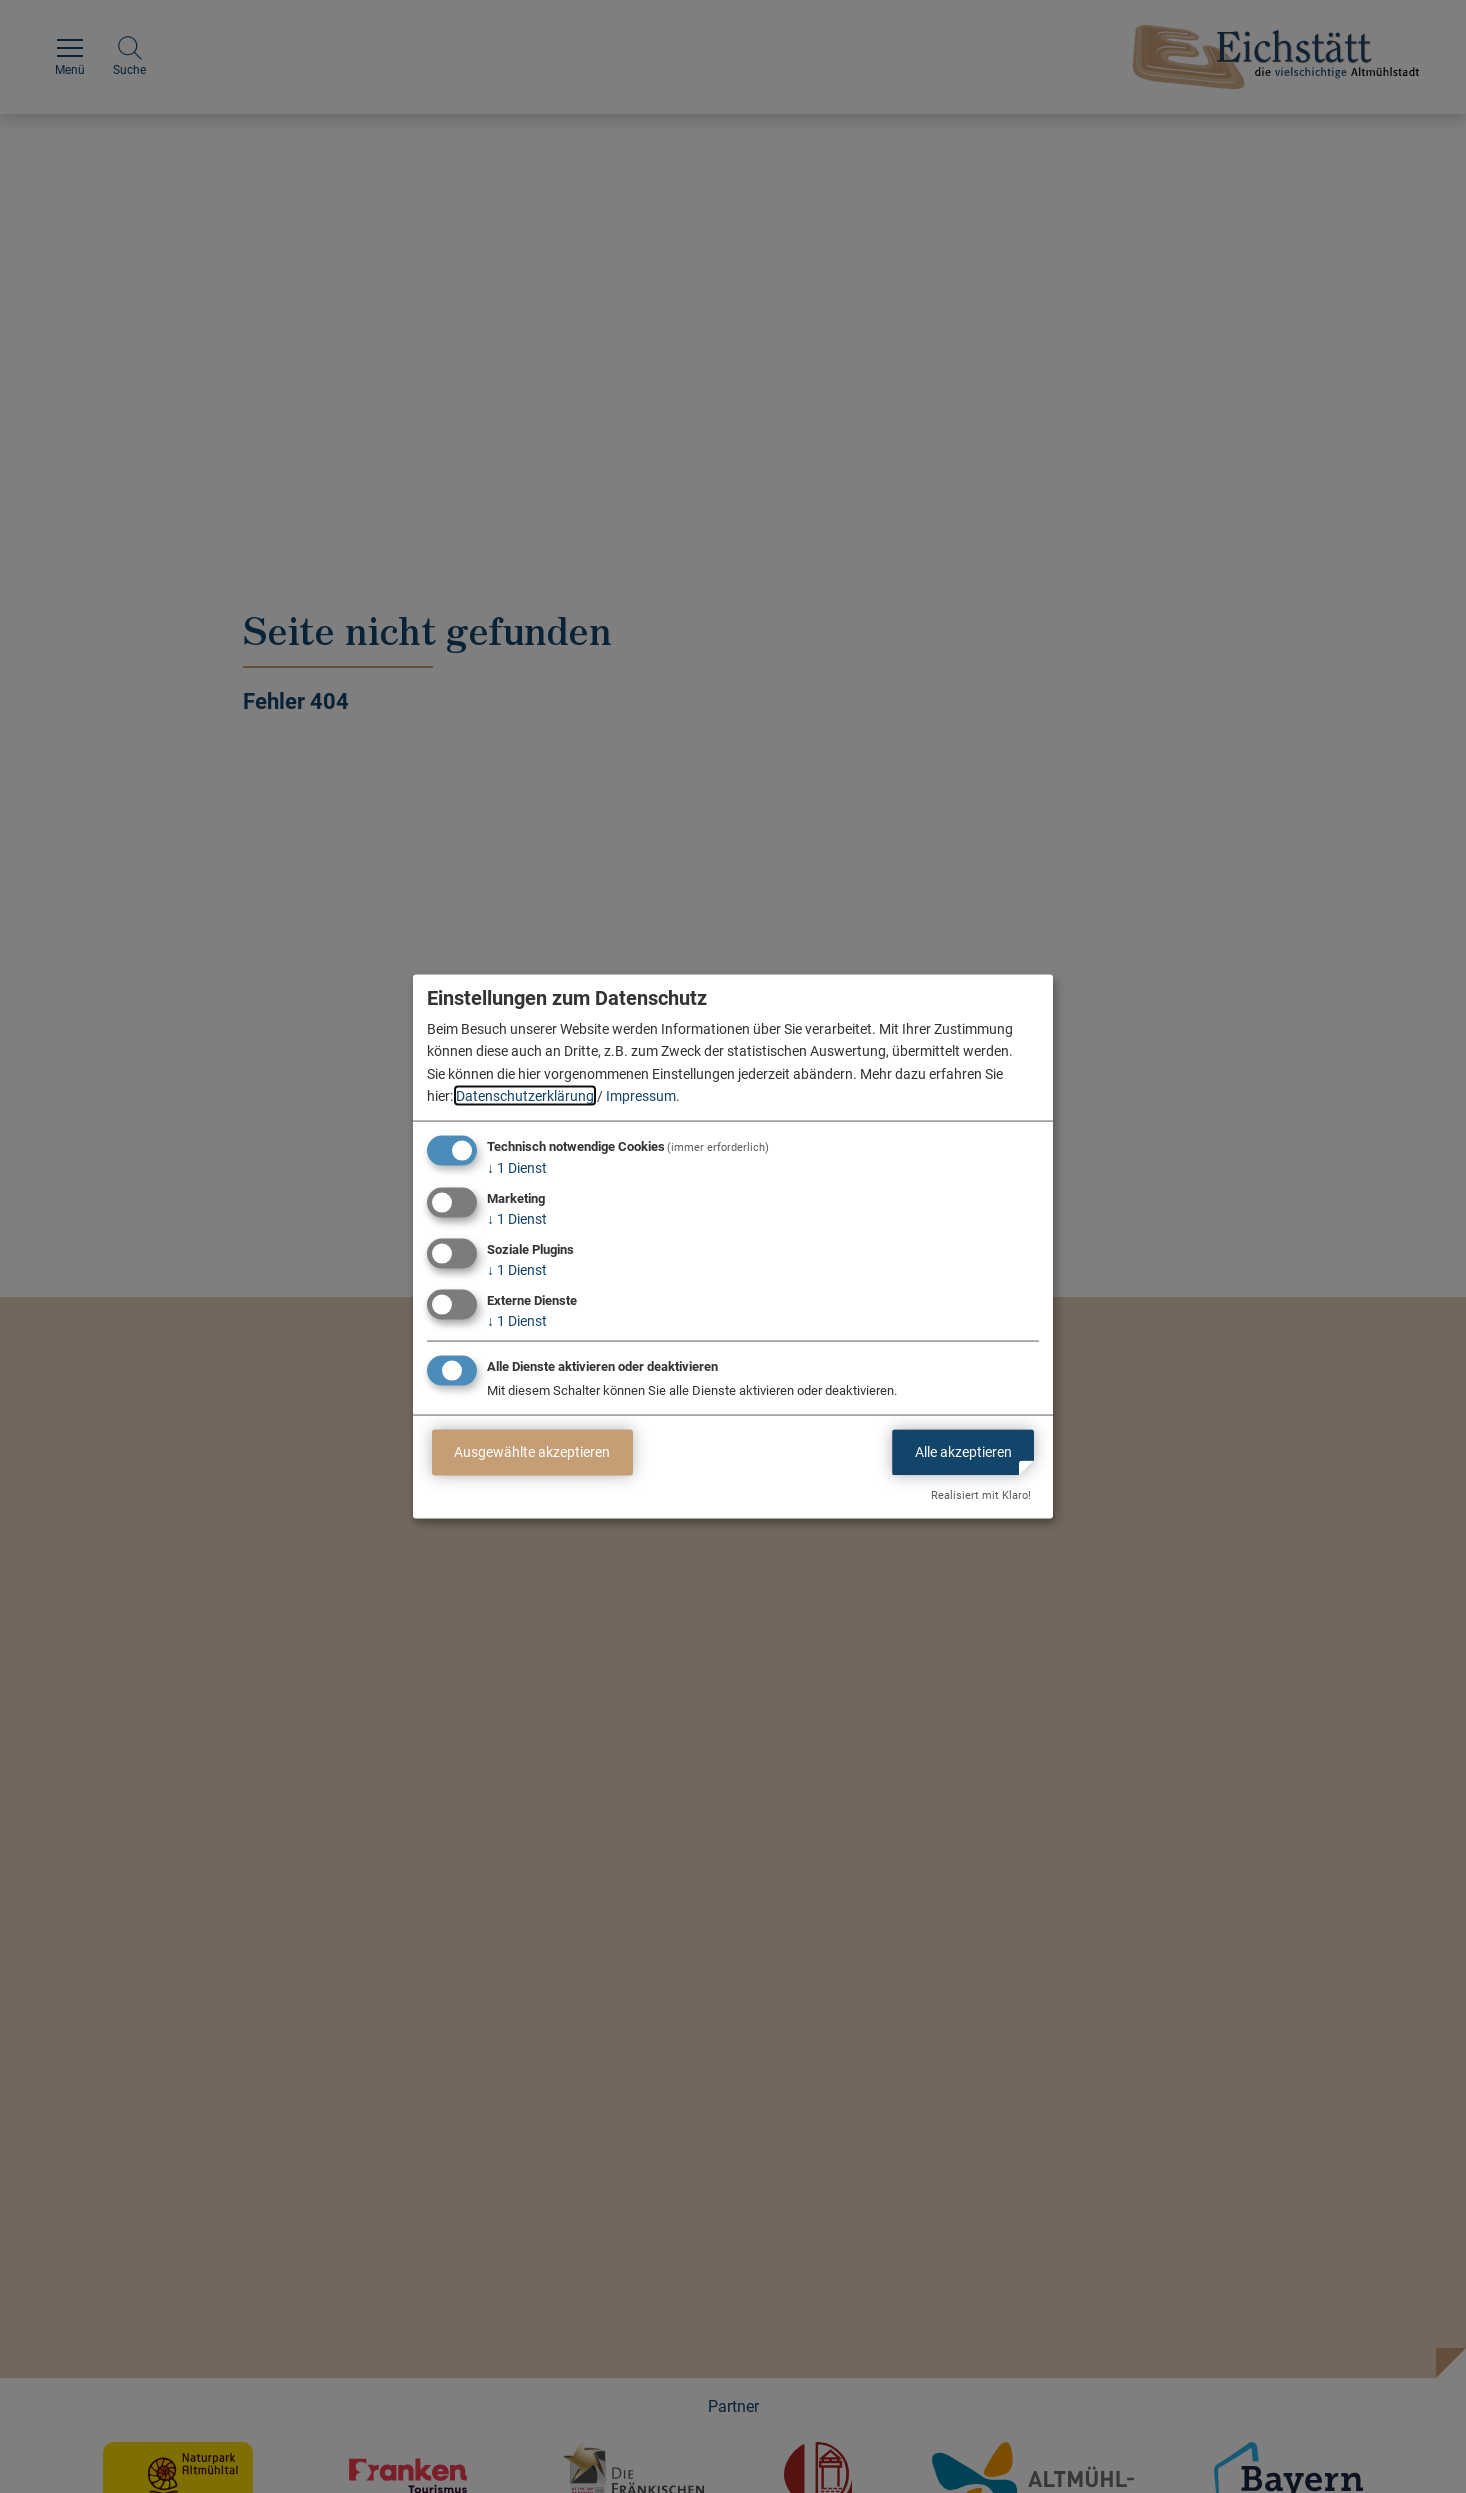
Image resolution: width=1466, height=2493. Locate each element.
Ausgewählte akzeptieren (532, 1452)
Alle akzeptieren (963, 1452)
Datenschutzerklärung (525, 1096)
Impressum (641, 1096)
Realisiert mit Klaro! (981, 1495)
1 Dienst (517, 1168)
